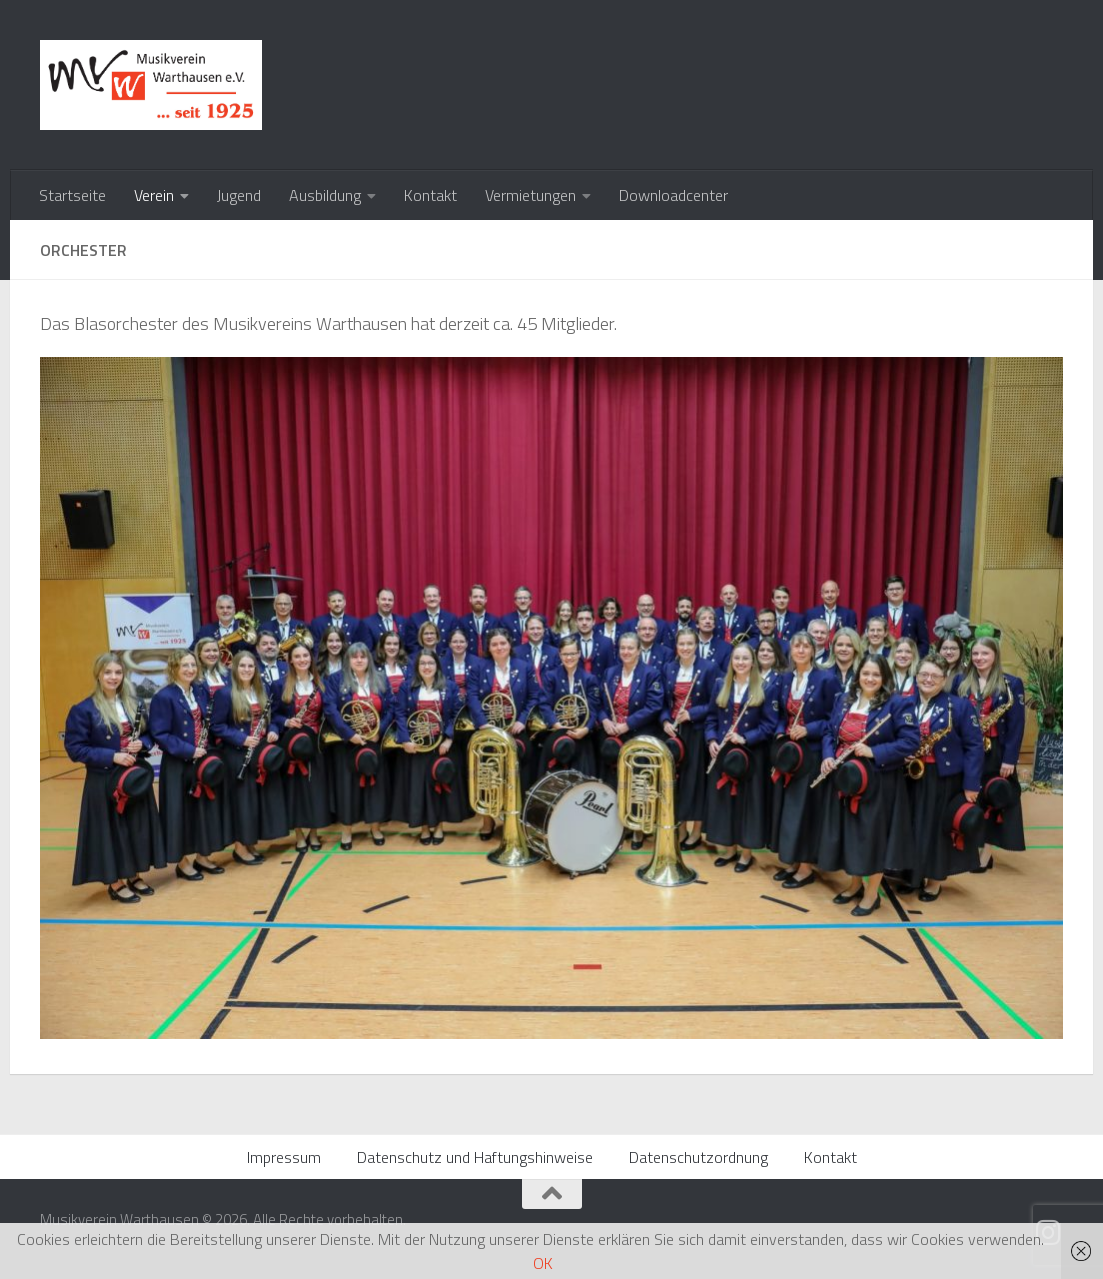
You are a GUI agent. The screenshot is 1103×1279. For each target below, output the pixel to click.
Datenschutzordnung (698, 1157)
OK (543, 1263)
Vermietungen (530, 195)
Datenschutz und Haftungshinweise (475, 1157)
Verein (154, 195)
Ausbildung (325, 195)
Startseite (72, 195)
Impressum (284, 1157)
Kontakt (430, 195)
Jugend (239, 195)
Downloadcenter (673, 195)
